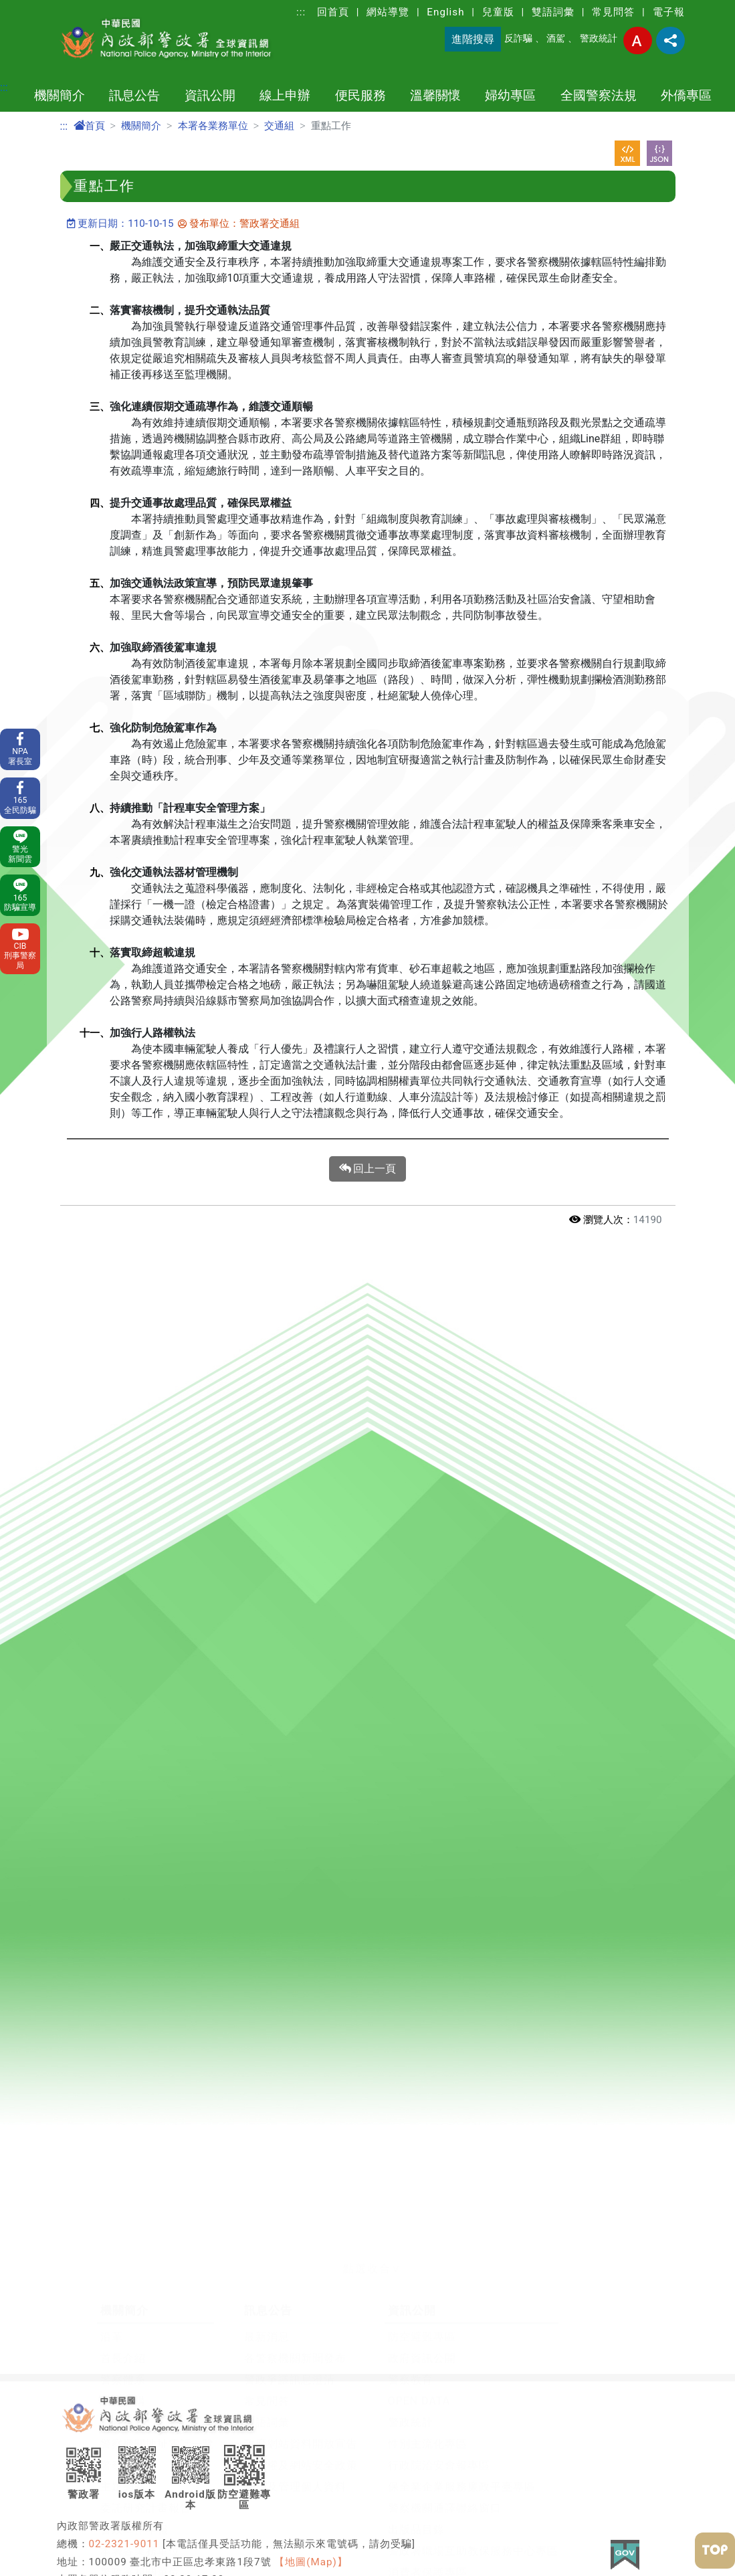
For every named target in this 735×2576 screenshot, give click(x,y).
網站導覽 (387, 12)
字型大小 (637, 40)
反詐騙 (518, 38)
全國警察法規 (598, 95)
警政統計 (598, 38)
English (445, 12)
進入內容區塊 (32, 7)
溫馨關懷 (435, 95)
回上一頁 (368, 1169)
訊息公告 (134, 95)
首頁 (89, 126)
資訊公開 (210, 95)
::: (301, 12)
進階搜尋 (472, 39)
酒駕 (555, 38)
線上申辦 (284, 95)
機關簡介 (59, 95)
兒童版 (498, 12)
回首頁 (333, 12)
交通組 (279, 126)
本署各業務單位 (213, 126)
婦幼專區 (510, 95)
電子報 (669, 12)
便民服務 (360, 95)
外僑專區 (686, 95)
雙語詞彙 (553, 12)
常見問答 (613, 12)
